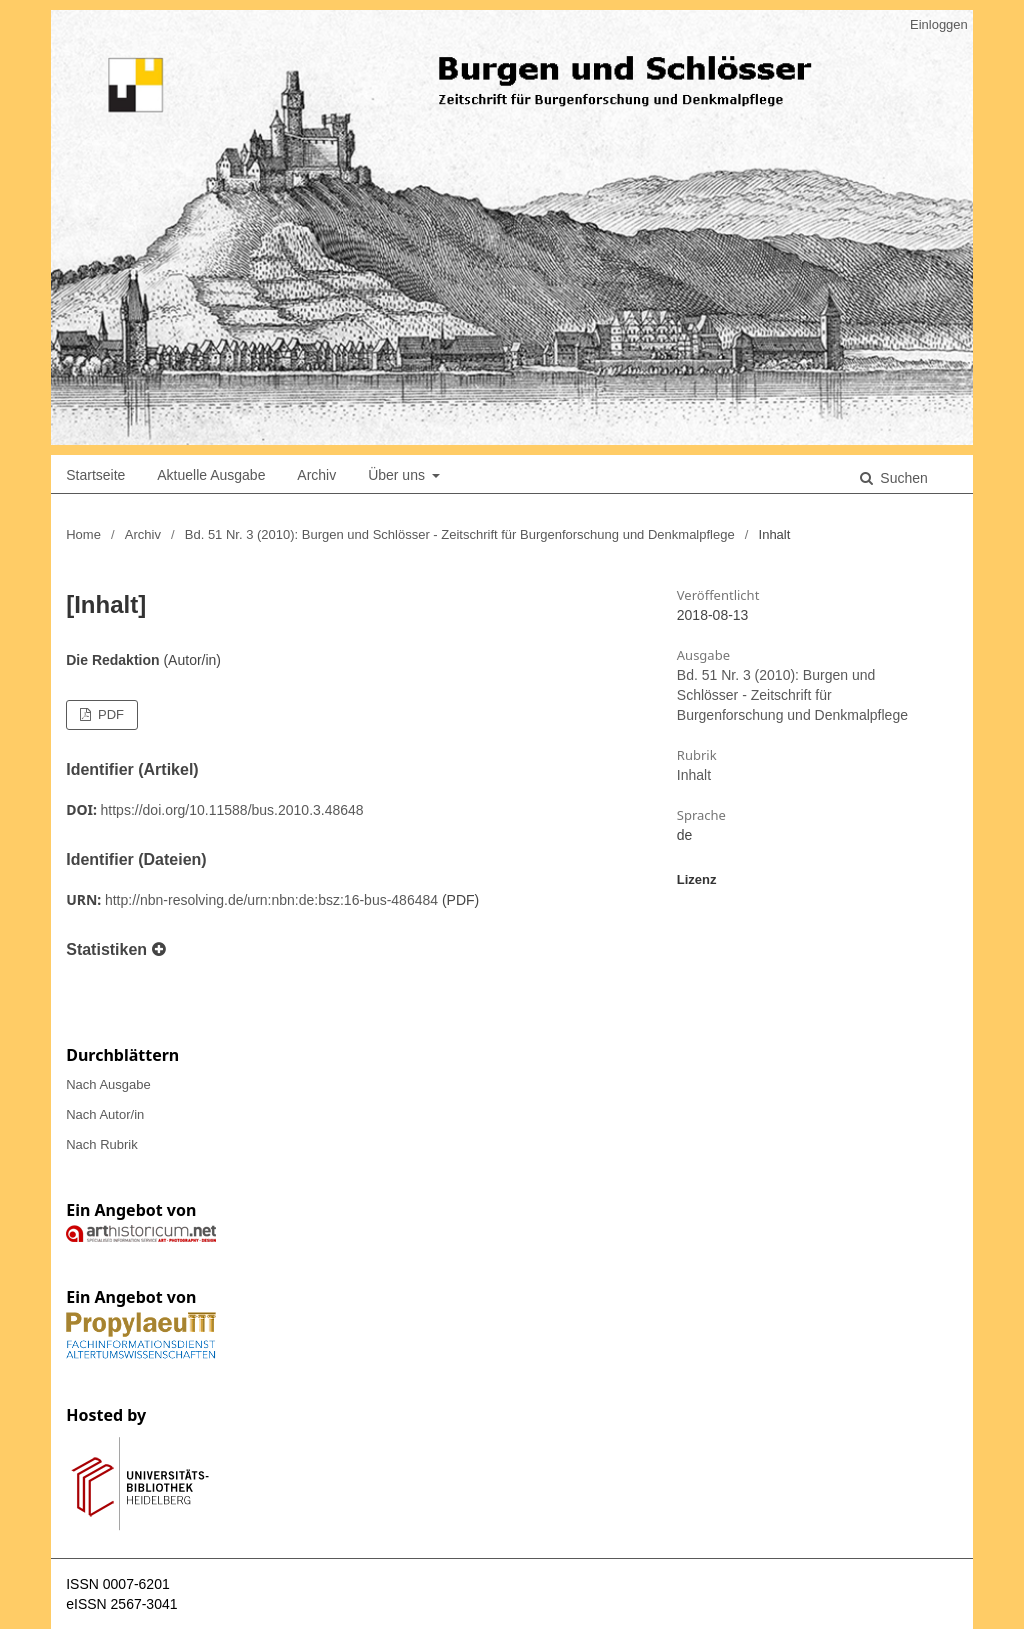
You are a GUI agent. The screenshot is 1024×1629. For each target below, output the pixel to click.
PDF (109, 714)
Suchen (901, 478)
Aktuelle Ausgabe (211, 475)
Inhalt (694, 775)
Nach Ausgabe (108, 1084)
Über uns (398, 475)
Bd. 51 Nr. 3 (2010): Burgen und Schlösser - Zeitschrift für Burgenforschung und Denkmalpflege (460, 534)
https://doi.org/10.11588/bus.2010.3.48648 (232, 810)
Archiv (316, 475)
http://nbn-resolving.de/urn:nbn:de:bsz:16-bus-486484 (271, 900)
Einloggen (939, 24)
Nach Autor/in (105, 1114)
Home (83, 534)
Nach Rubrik (102, 1144)
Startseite (95, 475)
